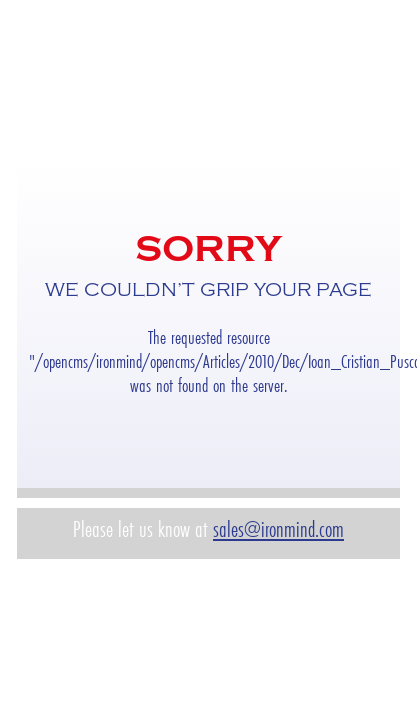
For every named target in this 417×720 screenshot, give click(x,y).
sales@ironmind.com (278, 529)
